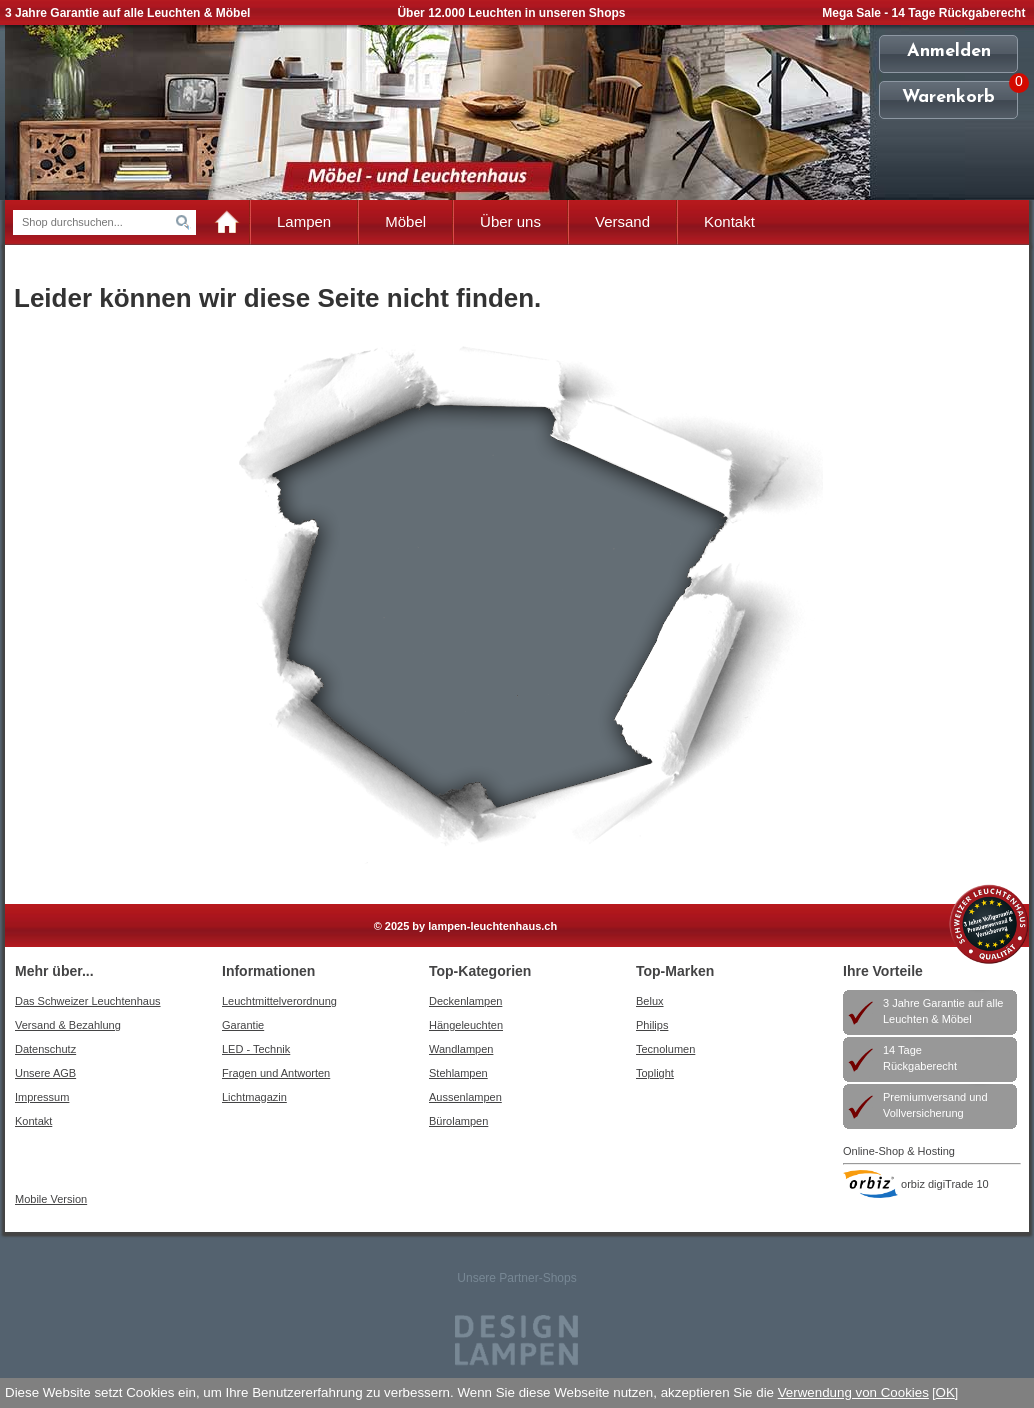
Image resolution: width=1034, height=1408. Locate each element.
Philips (652, 1025)
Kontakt (729, 221)
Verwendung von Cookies (853, 1392)
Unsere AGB (45, 1073)
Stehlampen (458, 1073)
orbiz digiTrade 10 (945, 1184)
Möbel (405, 221)
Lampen (304, 221)
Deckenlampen (465, 1001)
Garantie (243, 1025)
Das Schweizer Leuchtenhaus (88, 1001)
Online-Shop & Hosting (899, 1151)
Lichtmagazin (254, 1097)
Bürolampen (458, 1121)
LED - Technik (256, 1049)
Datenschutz (45, 1049)
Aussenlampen (465, 1097)
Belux (650, 1001)
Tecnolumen (665, 1049)
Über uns (510, 221)
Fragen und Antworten (276, 1073)
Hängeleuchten (466, 1025)
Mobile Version (51, 1199)
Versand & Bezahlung (68, 1025)
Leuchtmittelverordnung (279, 1001)
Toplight (655, 1073)
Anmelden (949, 51)
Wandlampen (461, 1049)
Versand (622, 221)
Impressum (42, 1097)
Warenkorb (948, 97)
